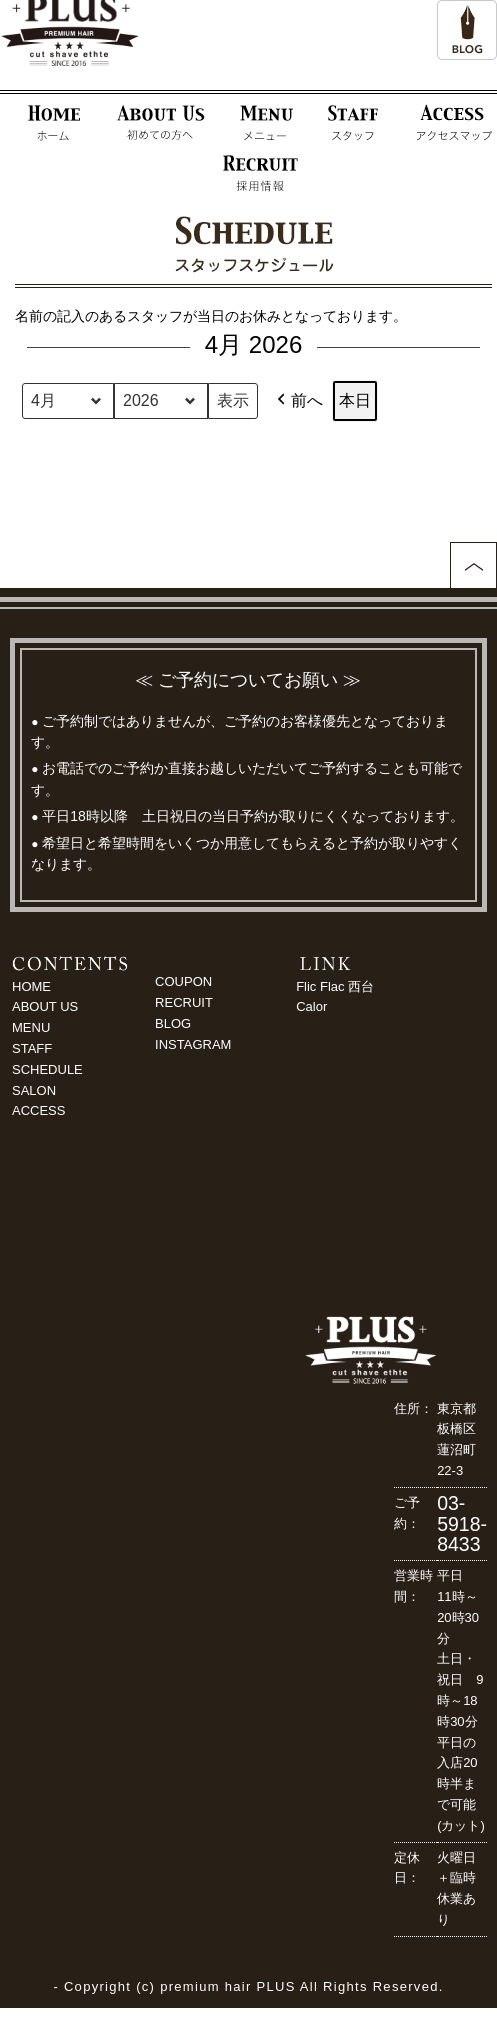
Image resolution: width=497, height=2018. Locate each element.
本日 (355, 400)
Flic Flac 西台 (335, 986)
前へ (298, 401)
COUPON (183, 981)
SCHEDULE (47, 1069)
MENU (31, 1027)
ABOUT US (45, 1006)
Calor (311, 1006)
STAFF (32, 1048)
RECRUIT (184, 1002)
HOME (31, 986)
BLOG (173, 1023)
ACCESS (38, 1110)
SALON (34, 1090)
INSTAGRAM (193, 1044)
